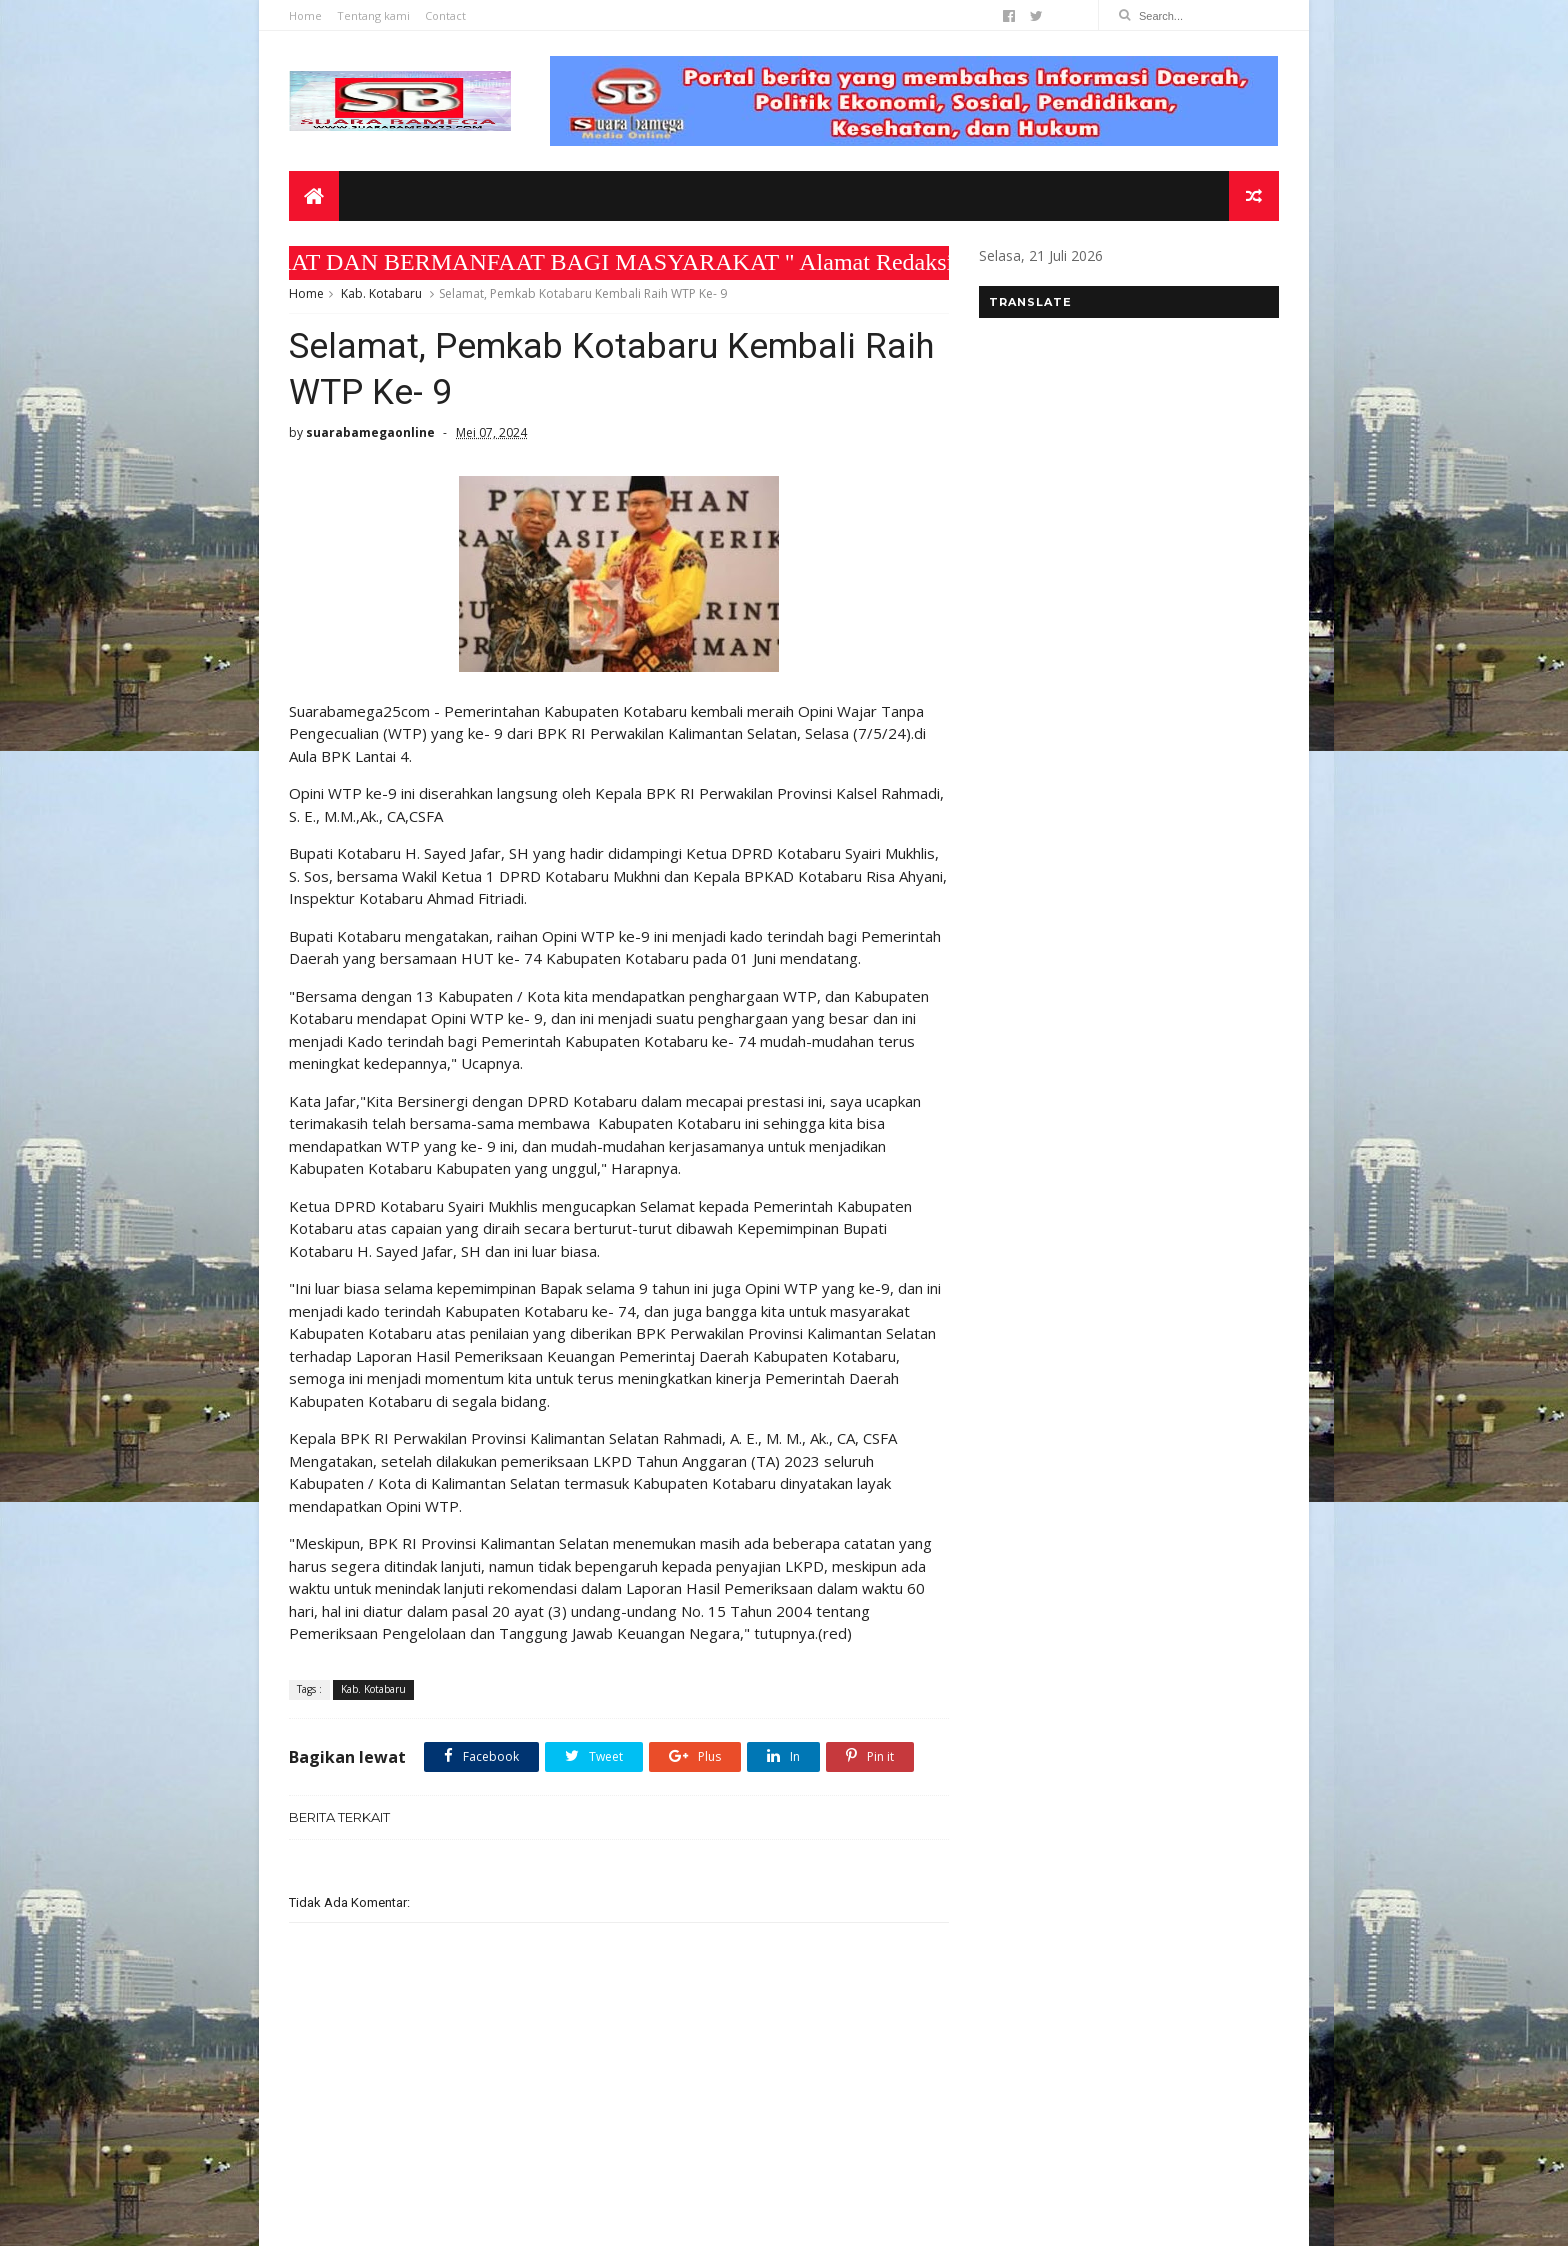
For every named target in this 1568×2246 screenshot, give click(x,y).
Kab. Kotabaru (381, 293)
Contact (445, 15)
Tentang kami (373, 15)
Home (305, 15)
